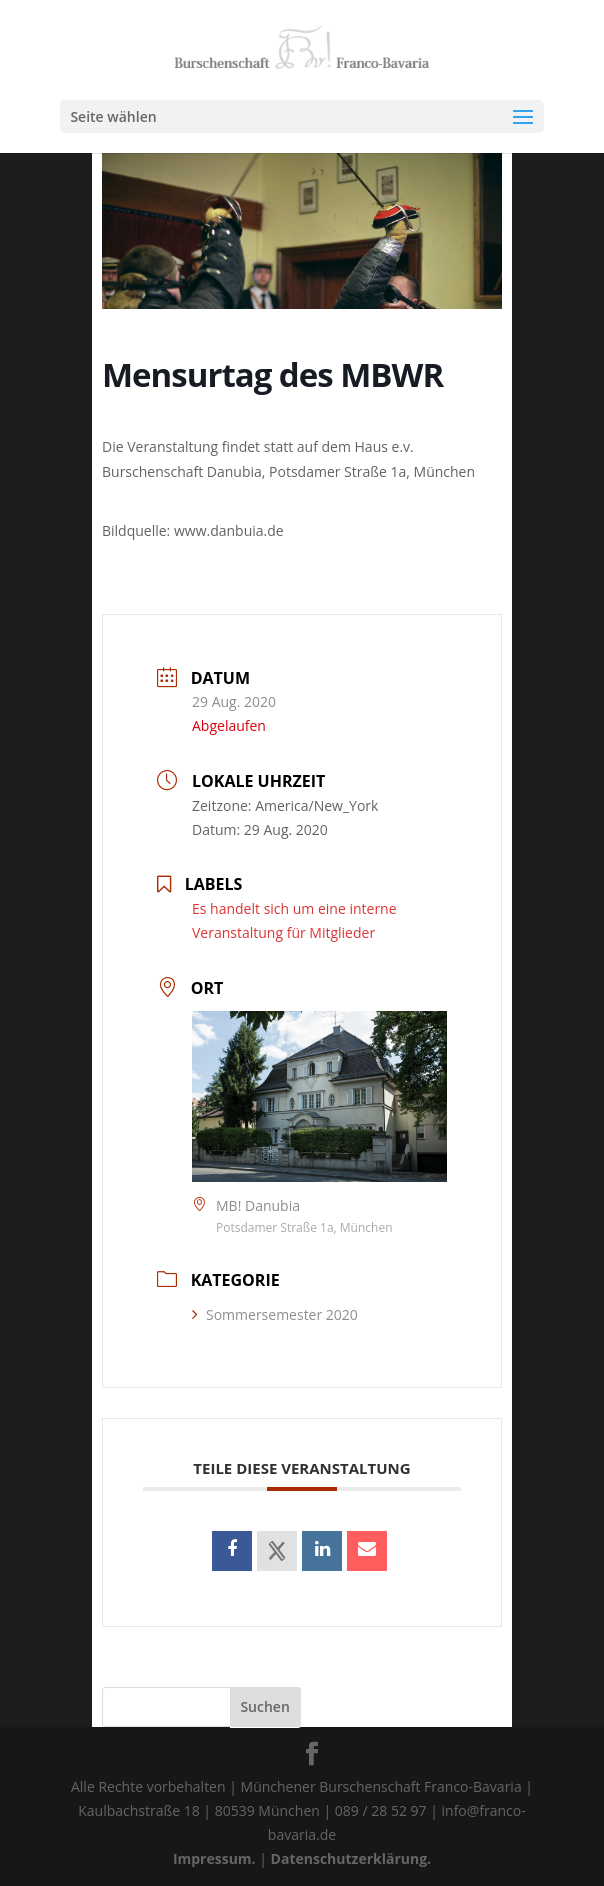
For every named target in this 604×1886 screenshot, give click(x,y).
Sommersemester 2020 (275, 1314)
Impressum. (214, 1858)
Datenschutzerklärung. (351, 1858)
